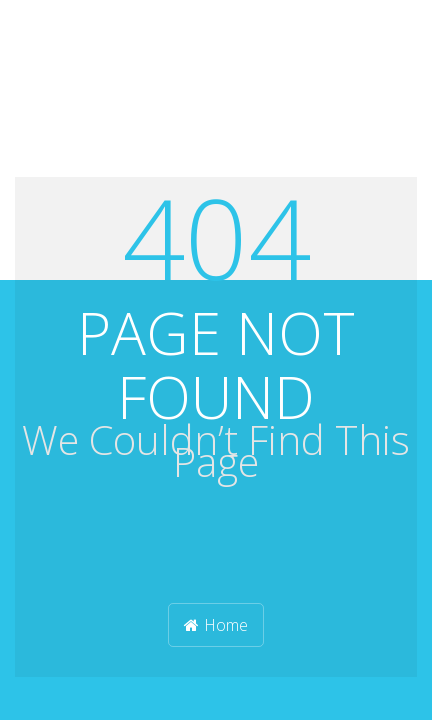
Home (216, 625)
